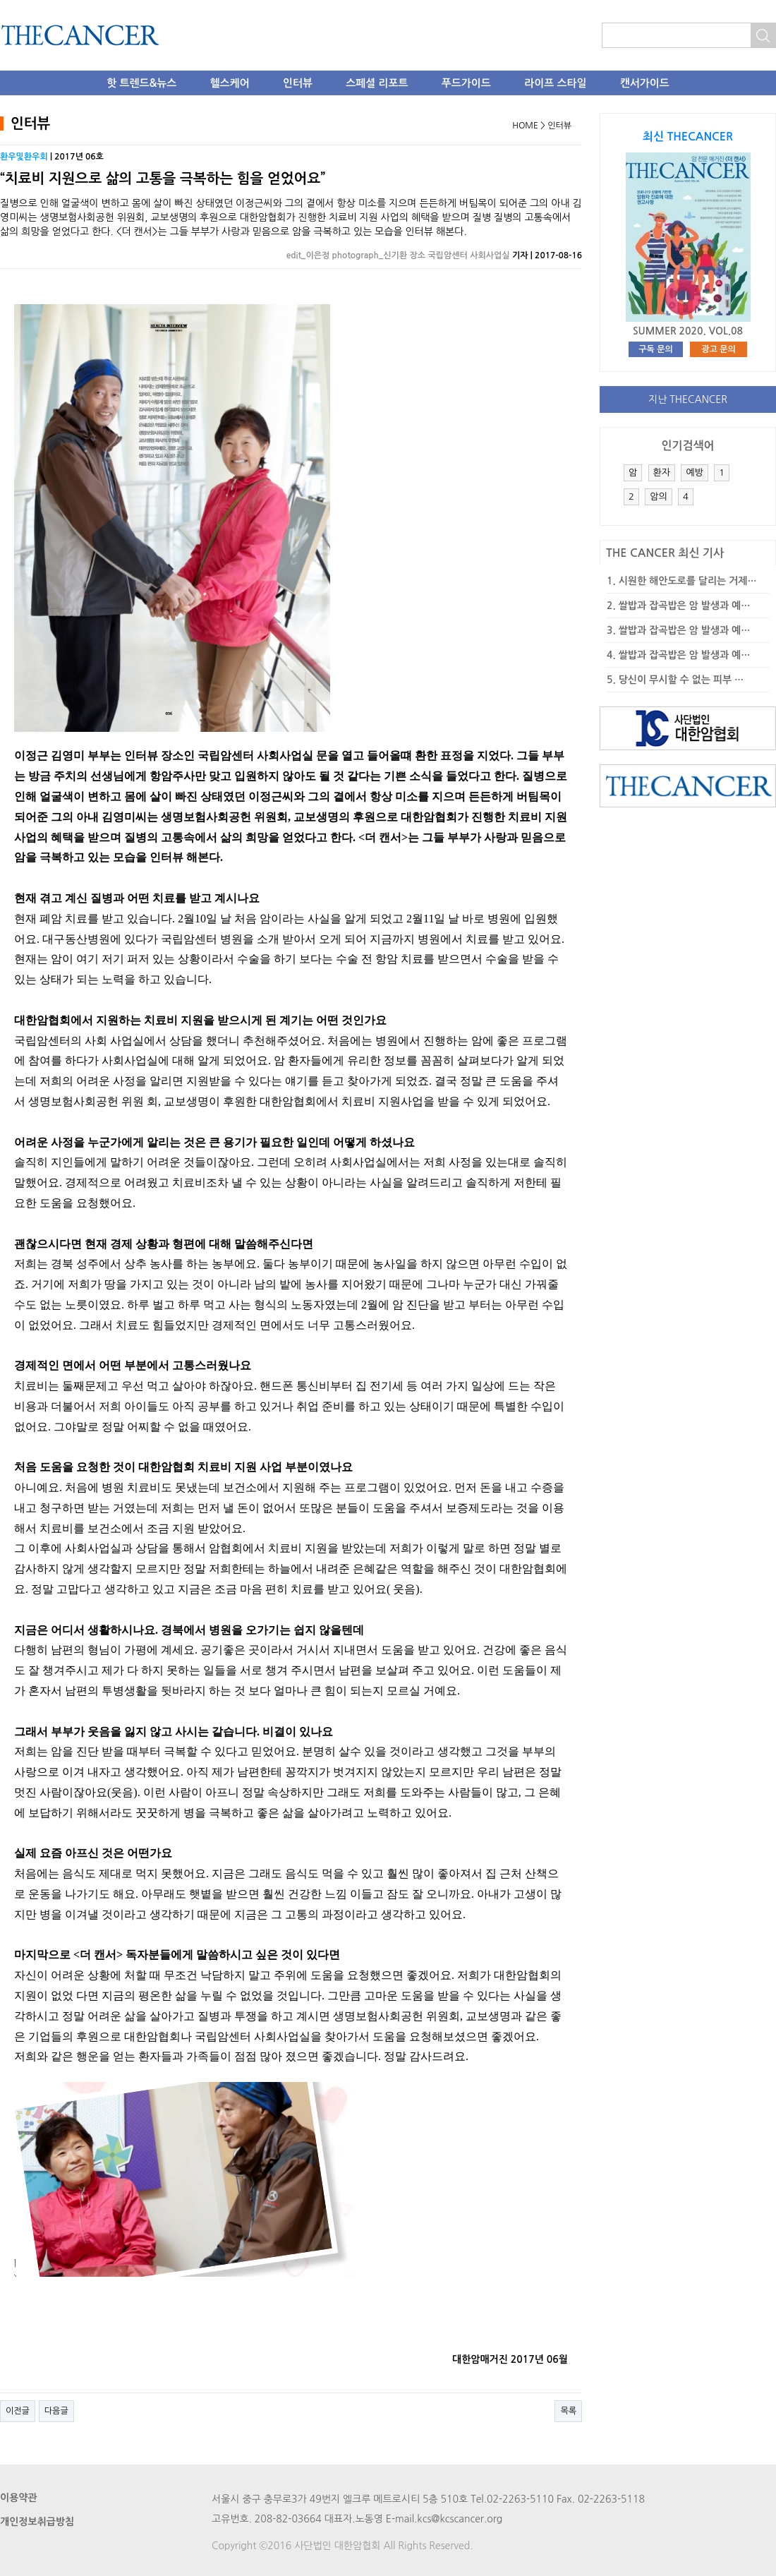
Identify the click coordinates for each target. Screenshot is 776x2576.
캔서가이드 (644, 83)
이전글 (18, 2411)
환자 (661, 472)
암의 (658, 496)
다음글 (56, 2411)
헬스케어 (230, 83)
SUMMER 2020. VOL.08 (688, 331)
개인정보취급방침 (37, 2522)
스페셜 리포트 (377, 83)
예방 (694, 472)
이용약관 (18, 2498)
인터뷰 (298, 83)
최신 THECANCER (688, 136)
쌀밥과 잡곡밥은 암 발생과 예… (685, 605)
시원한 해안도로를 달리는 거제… (688, 581)
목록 (568, 2411)
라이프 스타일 (555, 83)
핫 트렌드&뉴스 (141, 83)
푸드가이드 (466, 83)
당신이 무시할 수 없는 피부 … (681, 680)
